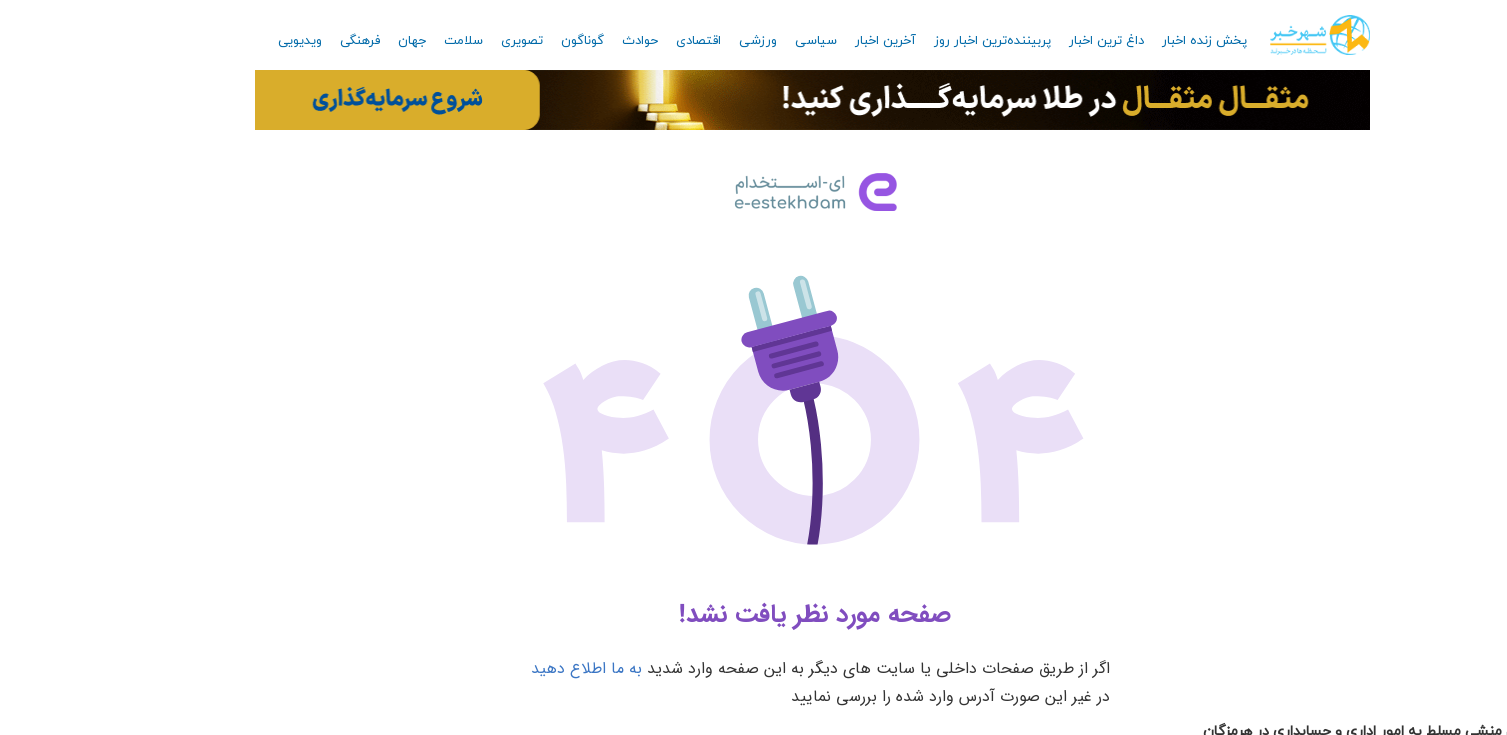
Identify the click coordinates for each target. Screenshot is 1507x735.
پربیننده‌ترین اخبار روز (931, 41)
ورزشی (697, 41)
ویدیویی (239, 41)
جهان (351, 41)
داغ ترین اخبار (1045, 41)
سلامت (402, 41)
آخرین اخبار (824, 41)
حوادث (579, 41)
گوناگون (521, 41)
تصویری (461, 41)
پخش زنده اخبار (1143, 41)
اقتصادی (637, 41)
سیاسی (755, 41)
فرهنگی (299, 41)
